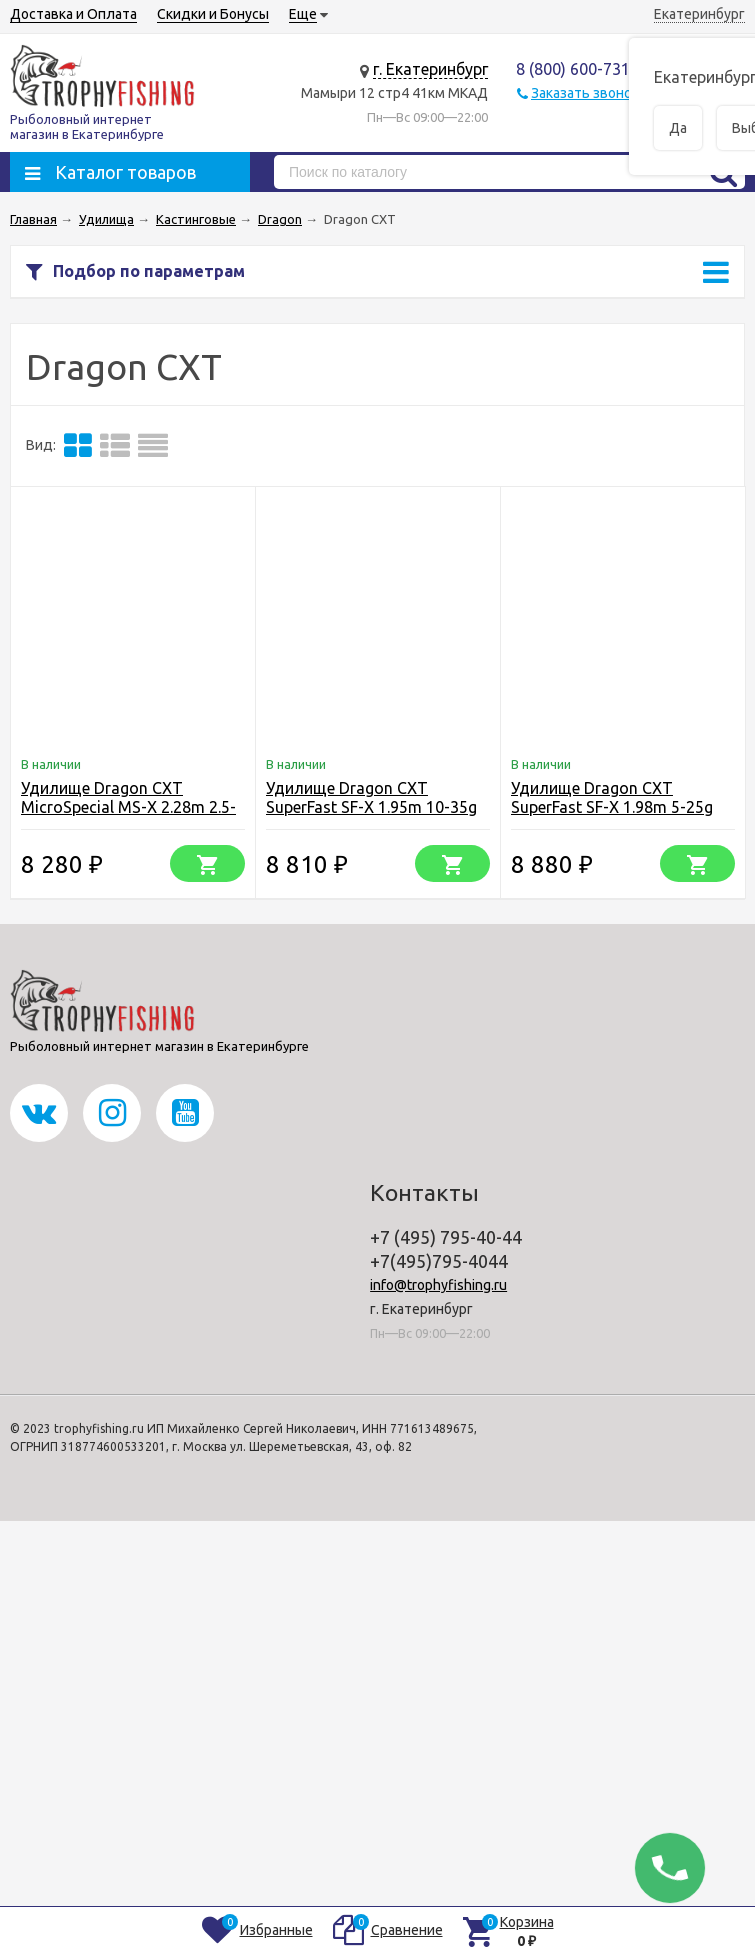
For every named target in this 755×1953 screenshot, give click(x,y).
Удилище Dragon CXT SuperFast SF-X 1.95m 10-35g (371, 797)
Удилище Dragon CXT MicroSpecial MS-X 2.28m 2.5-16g (128, 807)
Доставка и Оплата (73, 14)
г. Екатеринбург (430, 69)
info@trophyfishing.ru (438, 1285)
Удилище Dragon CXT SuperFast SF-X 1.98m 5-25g (612, 797)
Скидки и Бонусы (213, 14)
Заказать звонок (585, 93)
